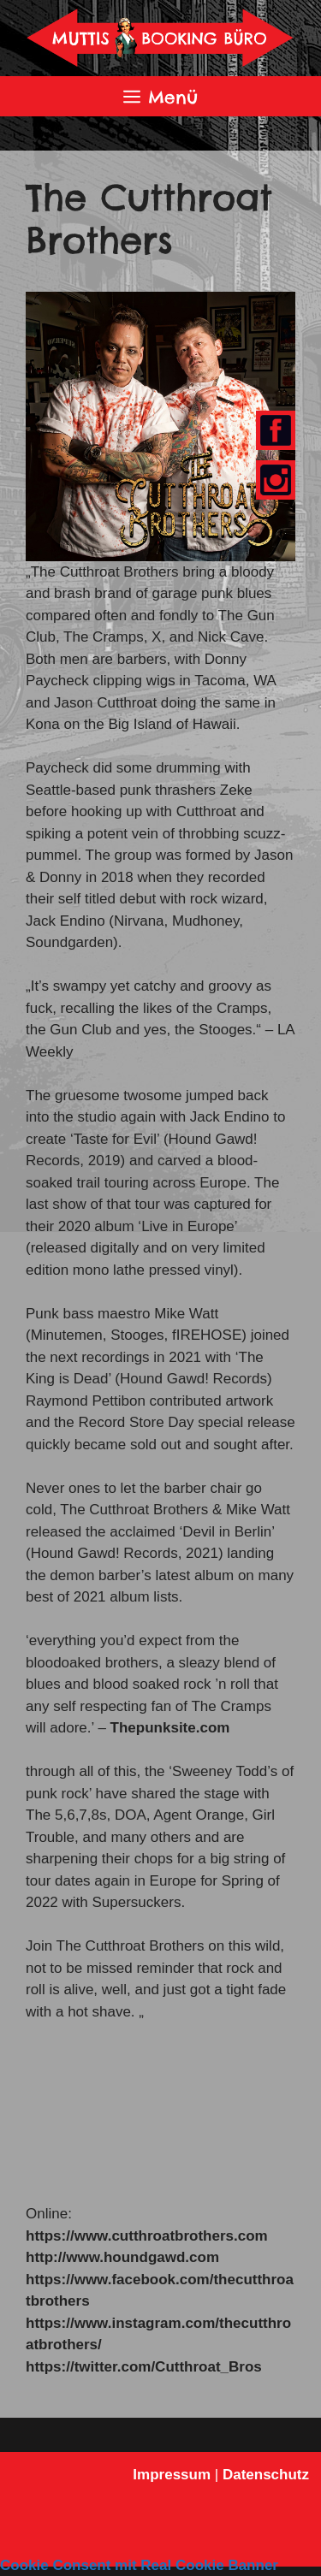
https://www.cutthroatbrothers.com (147, 2236)
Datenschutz (266, 2474)
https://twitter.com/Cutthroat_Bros (144, 2367)
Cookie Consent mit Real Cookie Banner (139, 2565)
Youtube (272, 481)
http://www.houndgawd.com (122, 2257)
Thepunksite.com (170, 1728)
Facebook (273, 431)
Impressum (172, 2474)
